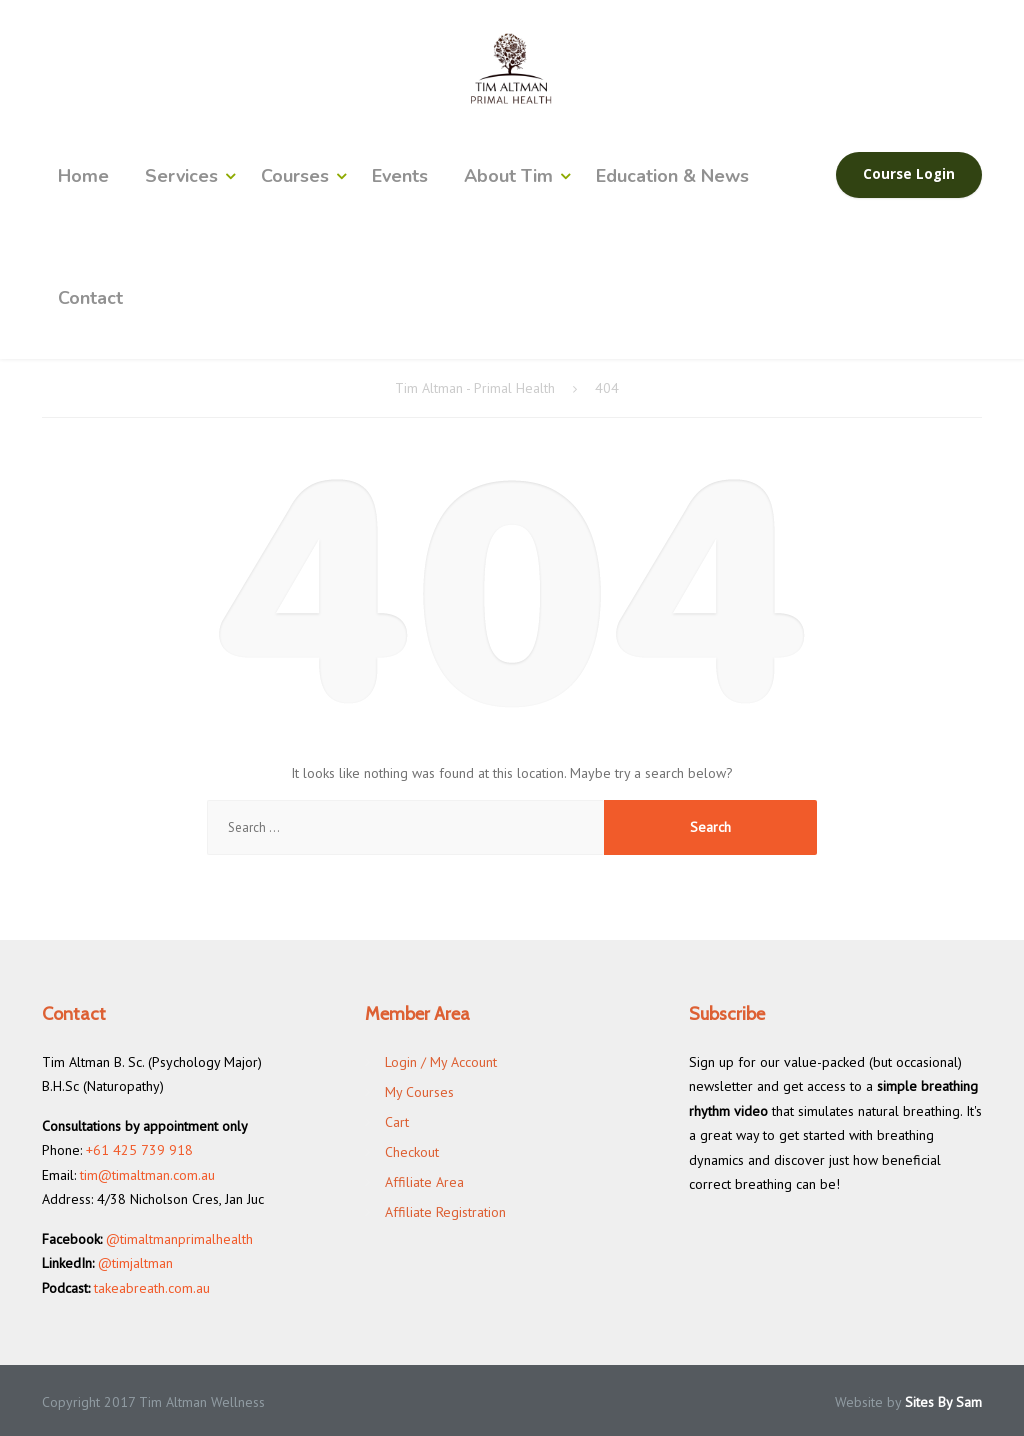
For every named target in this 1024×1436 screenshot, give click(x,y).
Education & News (672, 176)
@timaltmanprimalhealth (179, 1239)
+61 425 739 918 (139, 1150)
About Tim (508, 176)
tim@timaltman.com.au (147, 1175)
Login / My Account (441, 1062)
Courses (295, 176)
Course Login (909, 174)
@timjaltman (135, 1263)
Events (400, 176)
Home (83, 176)
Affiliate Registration (445, 1212)
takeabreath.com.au (152, 1288)
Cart (397, 1122)
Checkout (412, 1152)
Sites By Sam (943, 1402)
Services (181, 176)
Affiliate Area (424, 1182)
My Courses (419, 1092)
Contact (90, 298)
